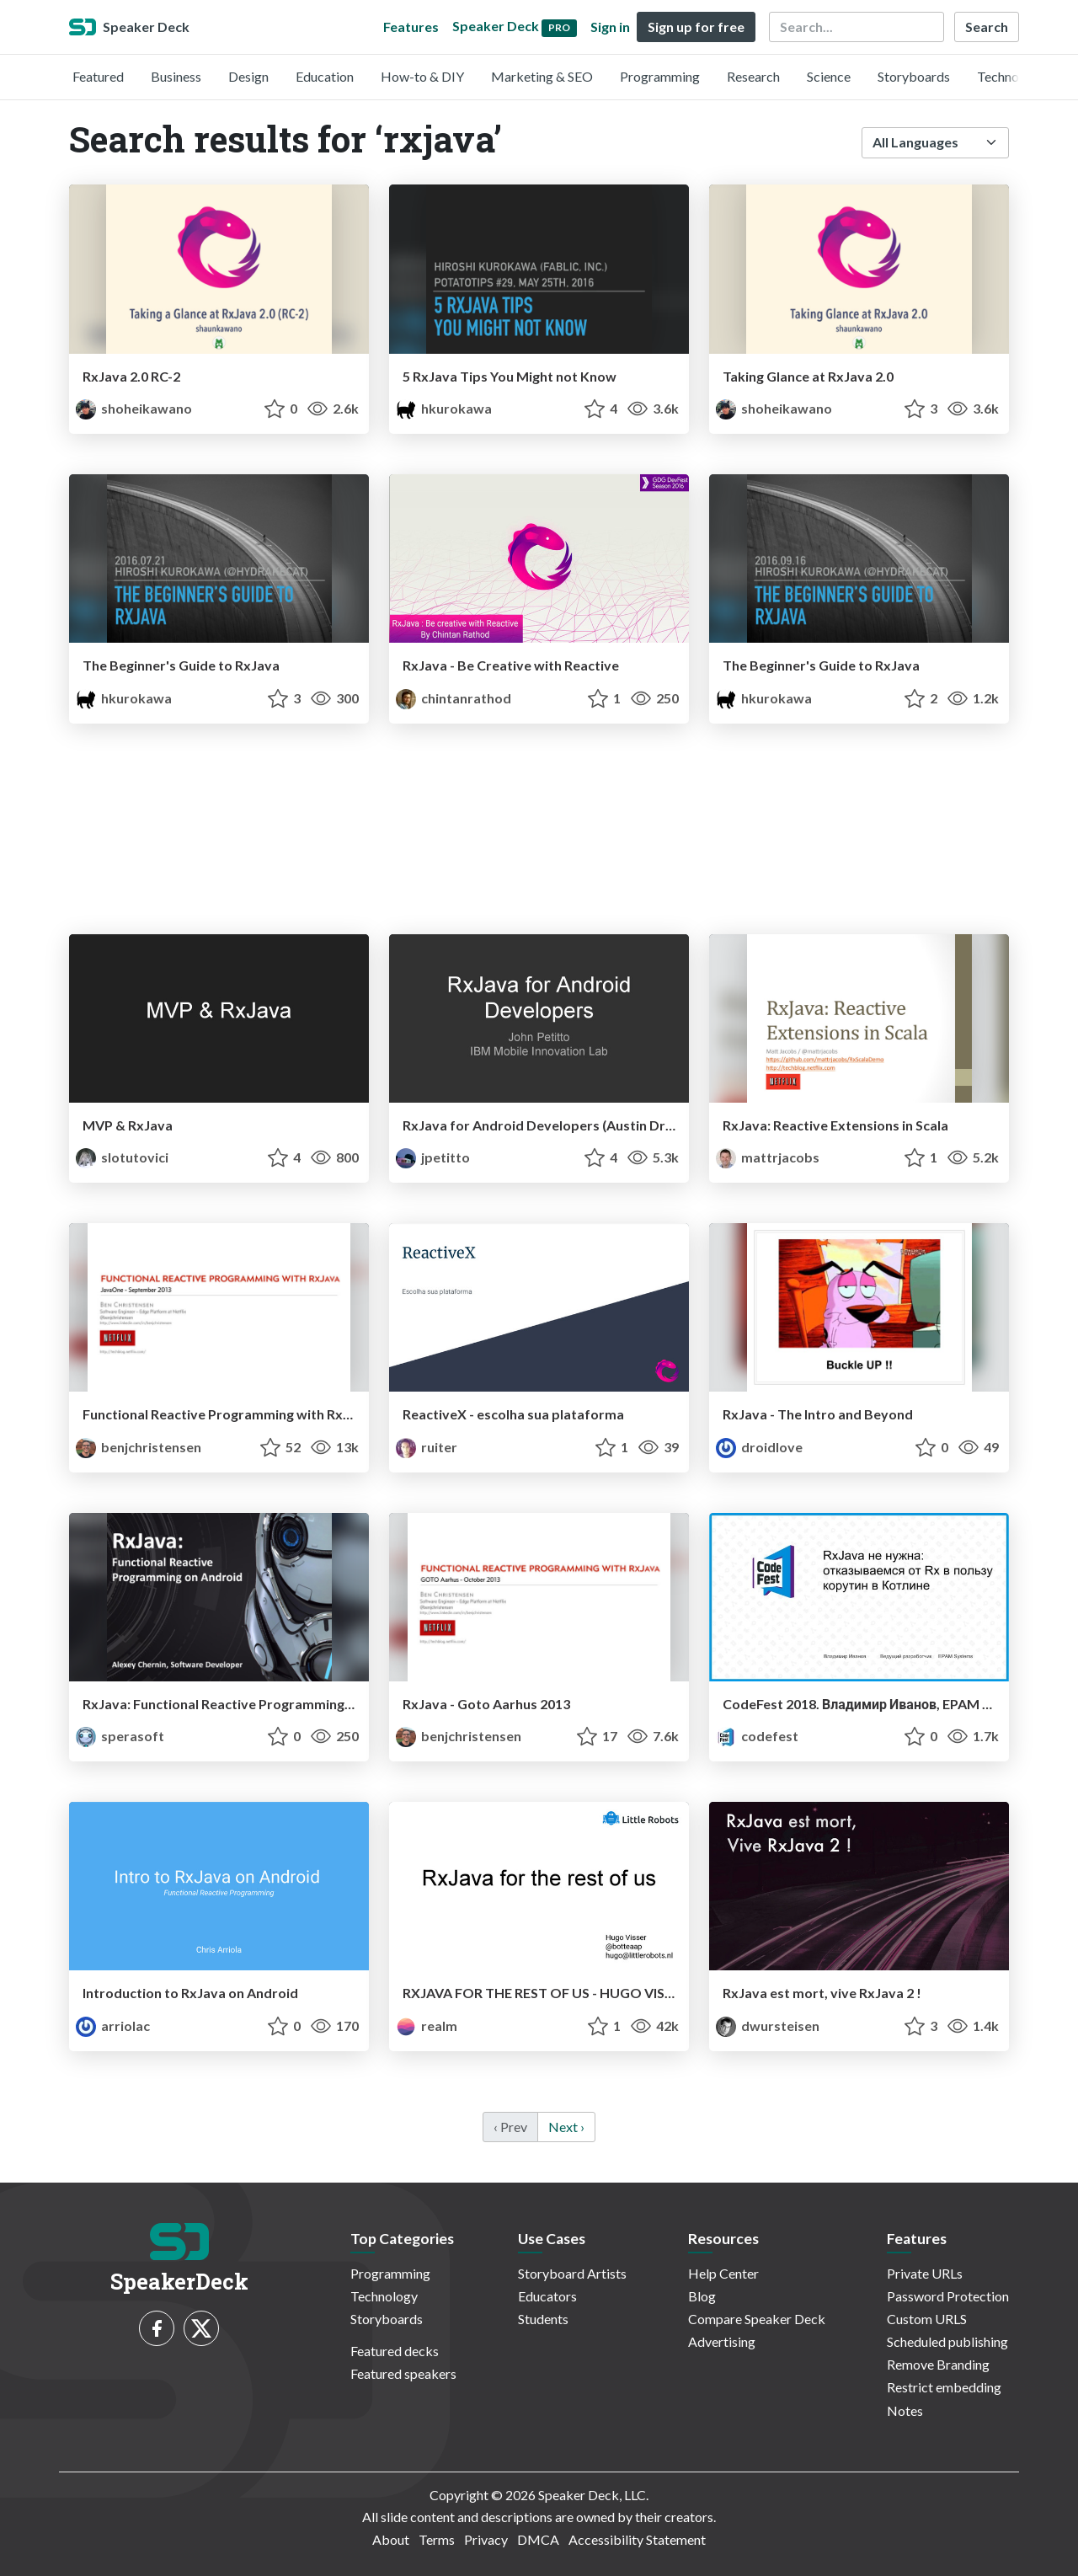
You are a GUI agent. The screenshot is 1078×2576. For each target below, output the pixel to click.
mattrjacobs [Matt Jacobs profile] (767, 1157)
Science (829, 76)
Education (325, 76)
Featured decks (394, 2351)
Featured (98, 76)
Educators (547, 2296)
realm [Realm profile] (426, 2026)
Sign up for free (696, 27)
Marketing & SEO (542, 76)
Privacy (486, 2539)
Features (411, 27)
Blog (702, 2296)
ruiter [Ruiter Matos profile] (426, 1447)
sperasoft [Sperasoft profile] (120, 1736)
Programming (660, 76)
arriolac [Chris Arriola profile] (113, 2026)
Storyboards (914, 76)
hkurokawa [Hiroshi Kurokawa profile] (444, 408)
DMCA (538, 2539)
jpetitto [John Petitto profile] (433, 1157)
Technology (1010, 76)
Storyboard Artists (572, 2273)
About (390, 2539)
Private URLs (925, 2273)
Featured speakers (403, 2373)
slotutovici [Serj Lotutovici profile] (122, 1157)
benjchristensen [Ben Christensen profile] (138, 1447)
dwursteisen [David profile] (767, 2026)
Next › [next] (566, 2127)
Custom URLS (927, 2319)
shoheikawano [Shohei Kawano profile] (134, 408)
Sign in (610, 27)
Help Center (723, 2273)
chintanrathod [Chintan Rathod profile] (453, 698)
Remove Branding (938, 2364)
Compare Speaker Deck (756, 2319)
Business (176, 76)
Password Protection (948, 2296)
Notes (905, 2410)
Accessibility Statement (637, 2539)
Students (543, 2319)
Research (753, 76)
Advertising (721, 2341)
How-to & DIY (422, 76)
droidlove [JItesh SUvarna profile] (759, 1447)
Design (248, 76)
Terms (437, 2539)
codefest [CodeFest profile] (757, 1736)
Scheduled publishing (947, 2341)
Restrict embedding (944, 2387)
